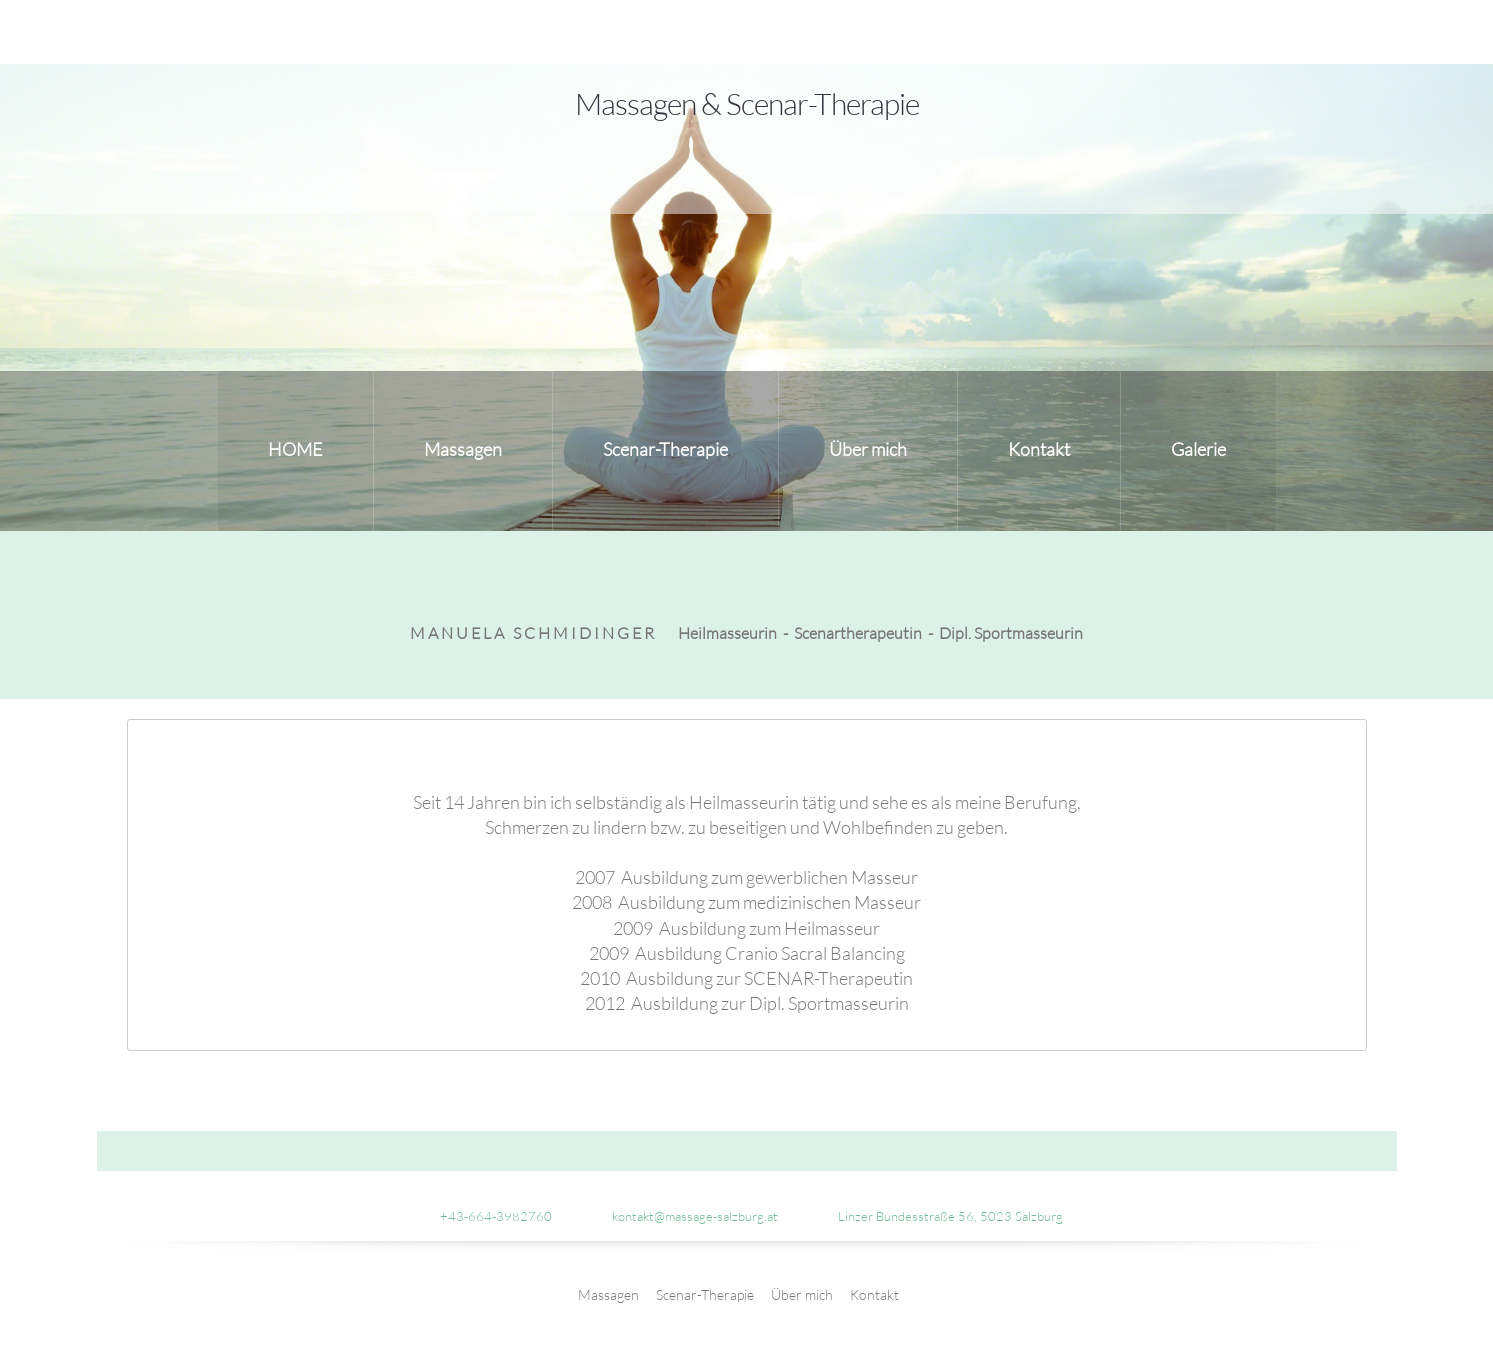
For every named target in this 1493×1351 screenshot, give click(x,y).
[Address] (940, 1216)
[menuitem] (295, 451)
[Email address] (685, 1216)
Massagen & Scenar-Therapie (747, 103)
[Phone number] (486, 1216)
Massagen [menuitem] (608, 1294)
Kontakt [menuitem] (874, 1294)
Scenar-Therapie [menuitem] (705, 1294)
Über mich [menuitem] (802, 1294)
